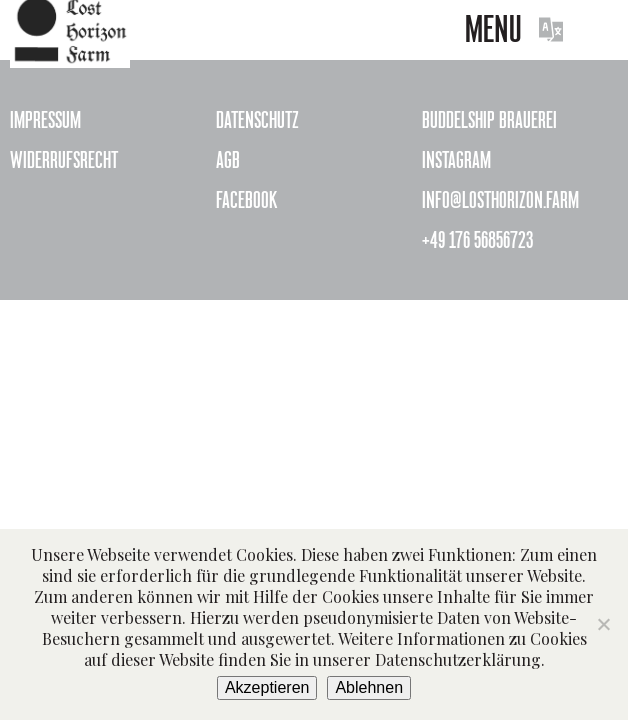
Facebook (247, 200)
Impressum (45, 120)
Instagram (456, 160)
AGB (228, 160)
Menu (493, 29)
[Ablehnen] (603, 624)
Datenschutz (257, 120)
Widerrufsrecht (64, 160)
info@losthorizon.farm (500, 200)
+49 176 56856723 (477, 240)
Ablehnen (369, 687)
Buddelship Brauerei (489, 120)
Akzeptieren (267, 687)
